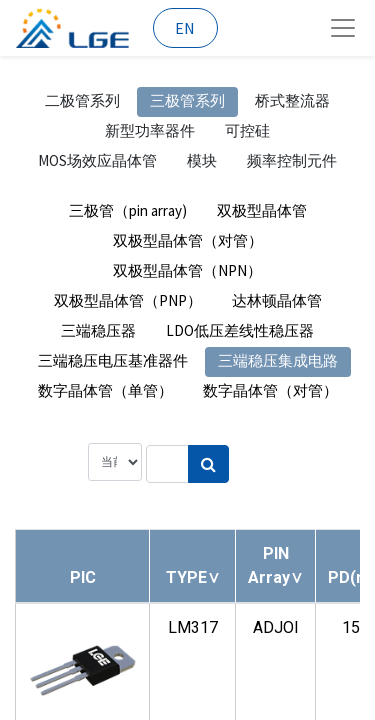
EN (185, 28)
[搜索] (208, 464)
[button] (193, 577)
